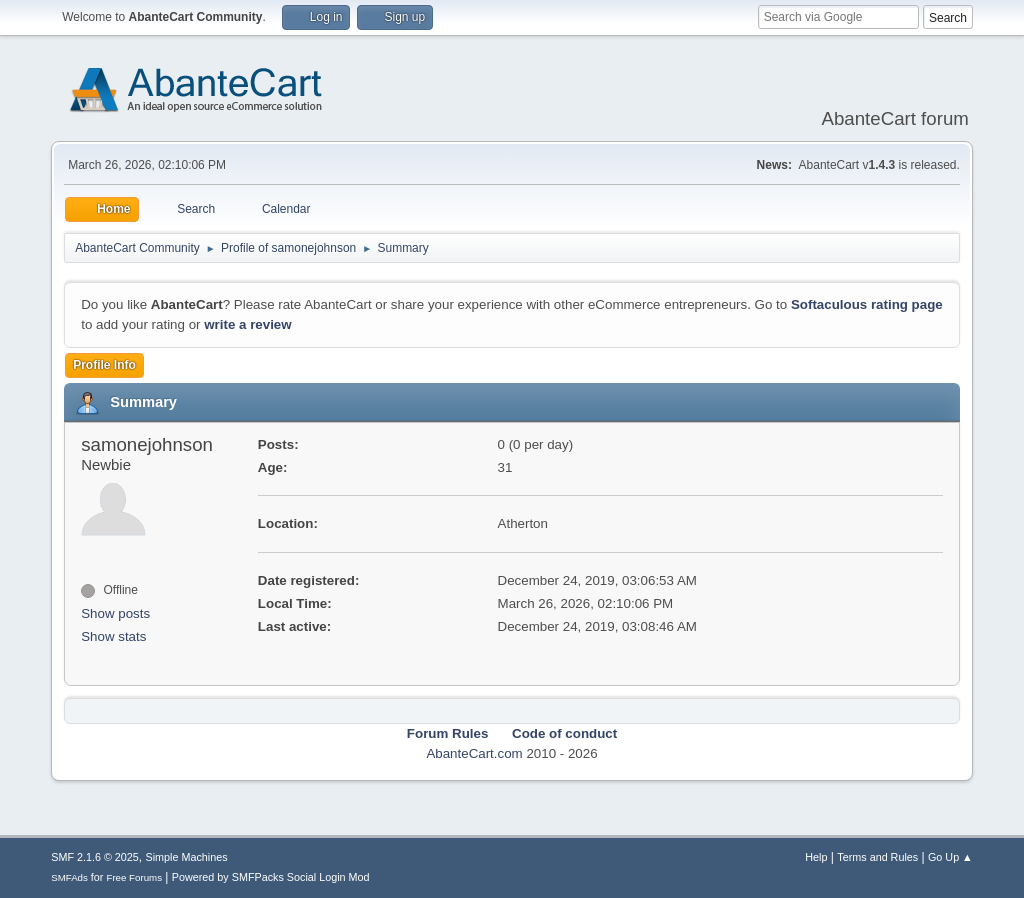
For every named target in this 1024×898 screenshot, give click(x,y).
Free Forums (134, 877)
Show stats (113, 636)
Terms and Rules (877, 857)
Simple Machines (187, 857)
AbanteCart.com (474, 753)
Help (816, 857)
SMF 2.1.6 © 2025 (95, 857)
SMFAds (69, 877)
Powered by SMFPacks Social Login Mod (271, 877)
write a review (247, 324)
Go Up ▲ (950, 857)
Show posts (115, 613)
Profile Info (104, 365)
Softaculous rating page (867, 304)
